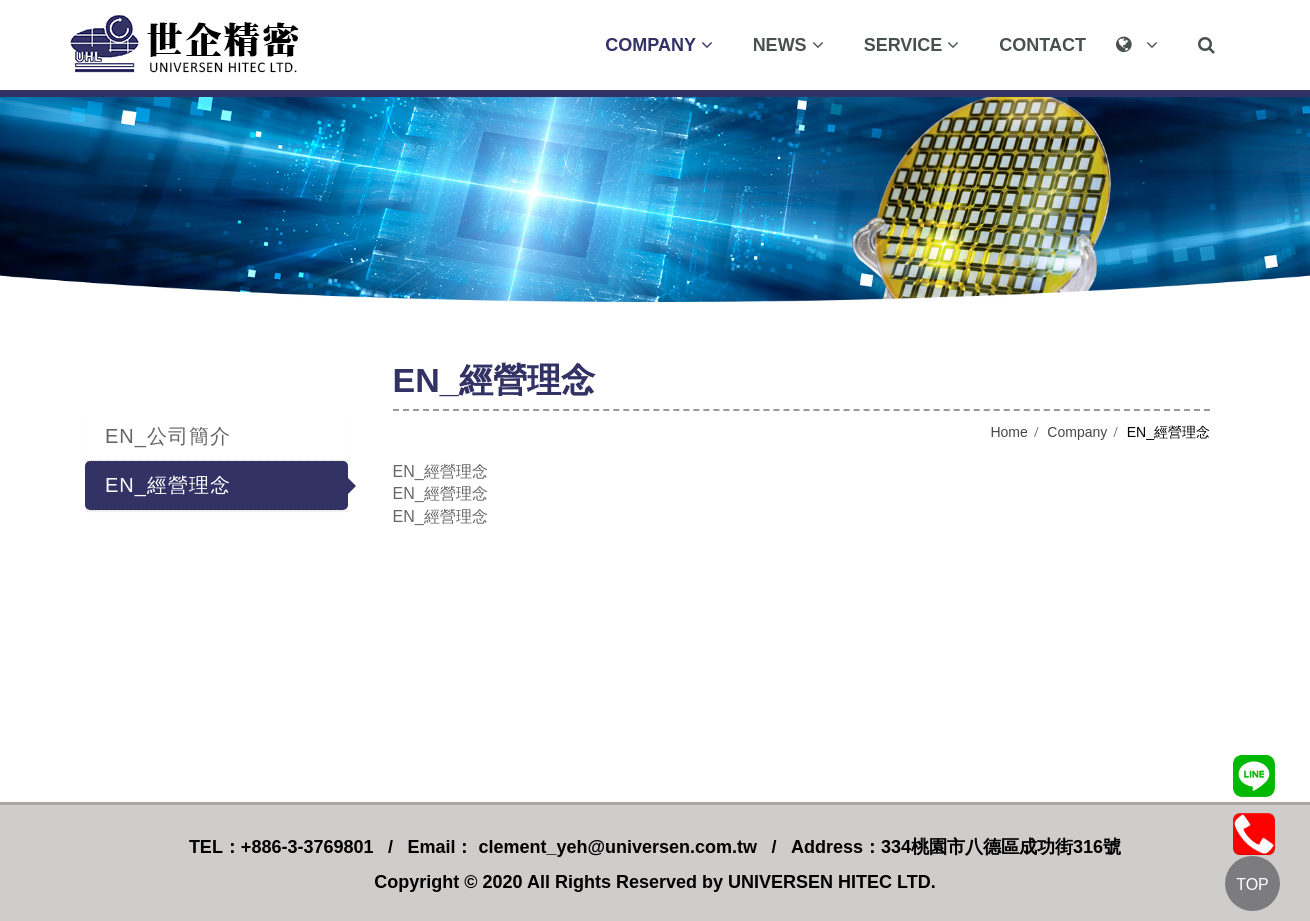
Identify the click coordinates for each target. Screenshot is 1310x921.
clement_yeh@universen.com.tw (615, 847)
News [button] (788, 45)
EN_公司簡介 (168, 436)
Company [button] (658, 45)
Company (1077, 432)
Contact (1042, 45)
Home (1008, 432)
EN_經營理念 (168, 485)
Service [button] (912, 45)
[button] (1142, 45)
